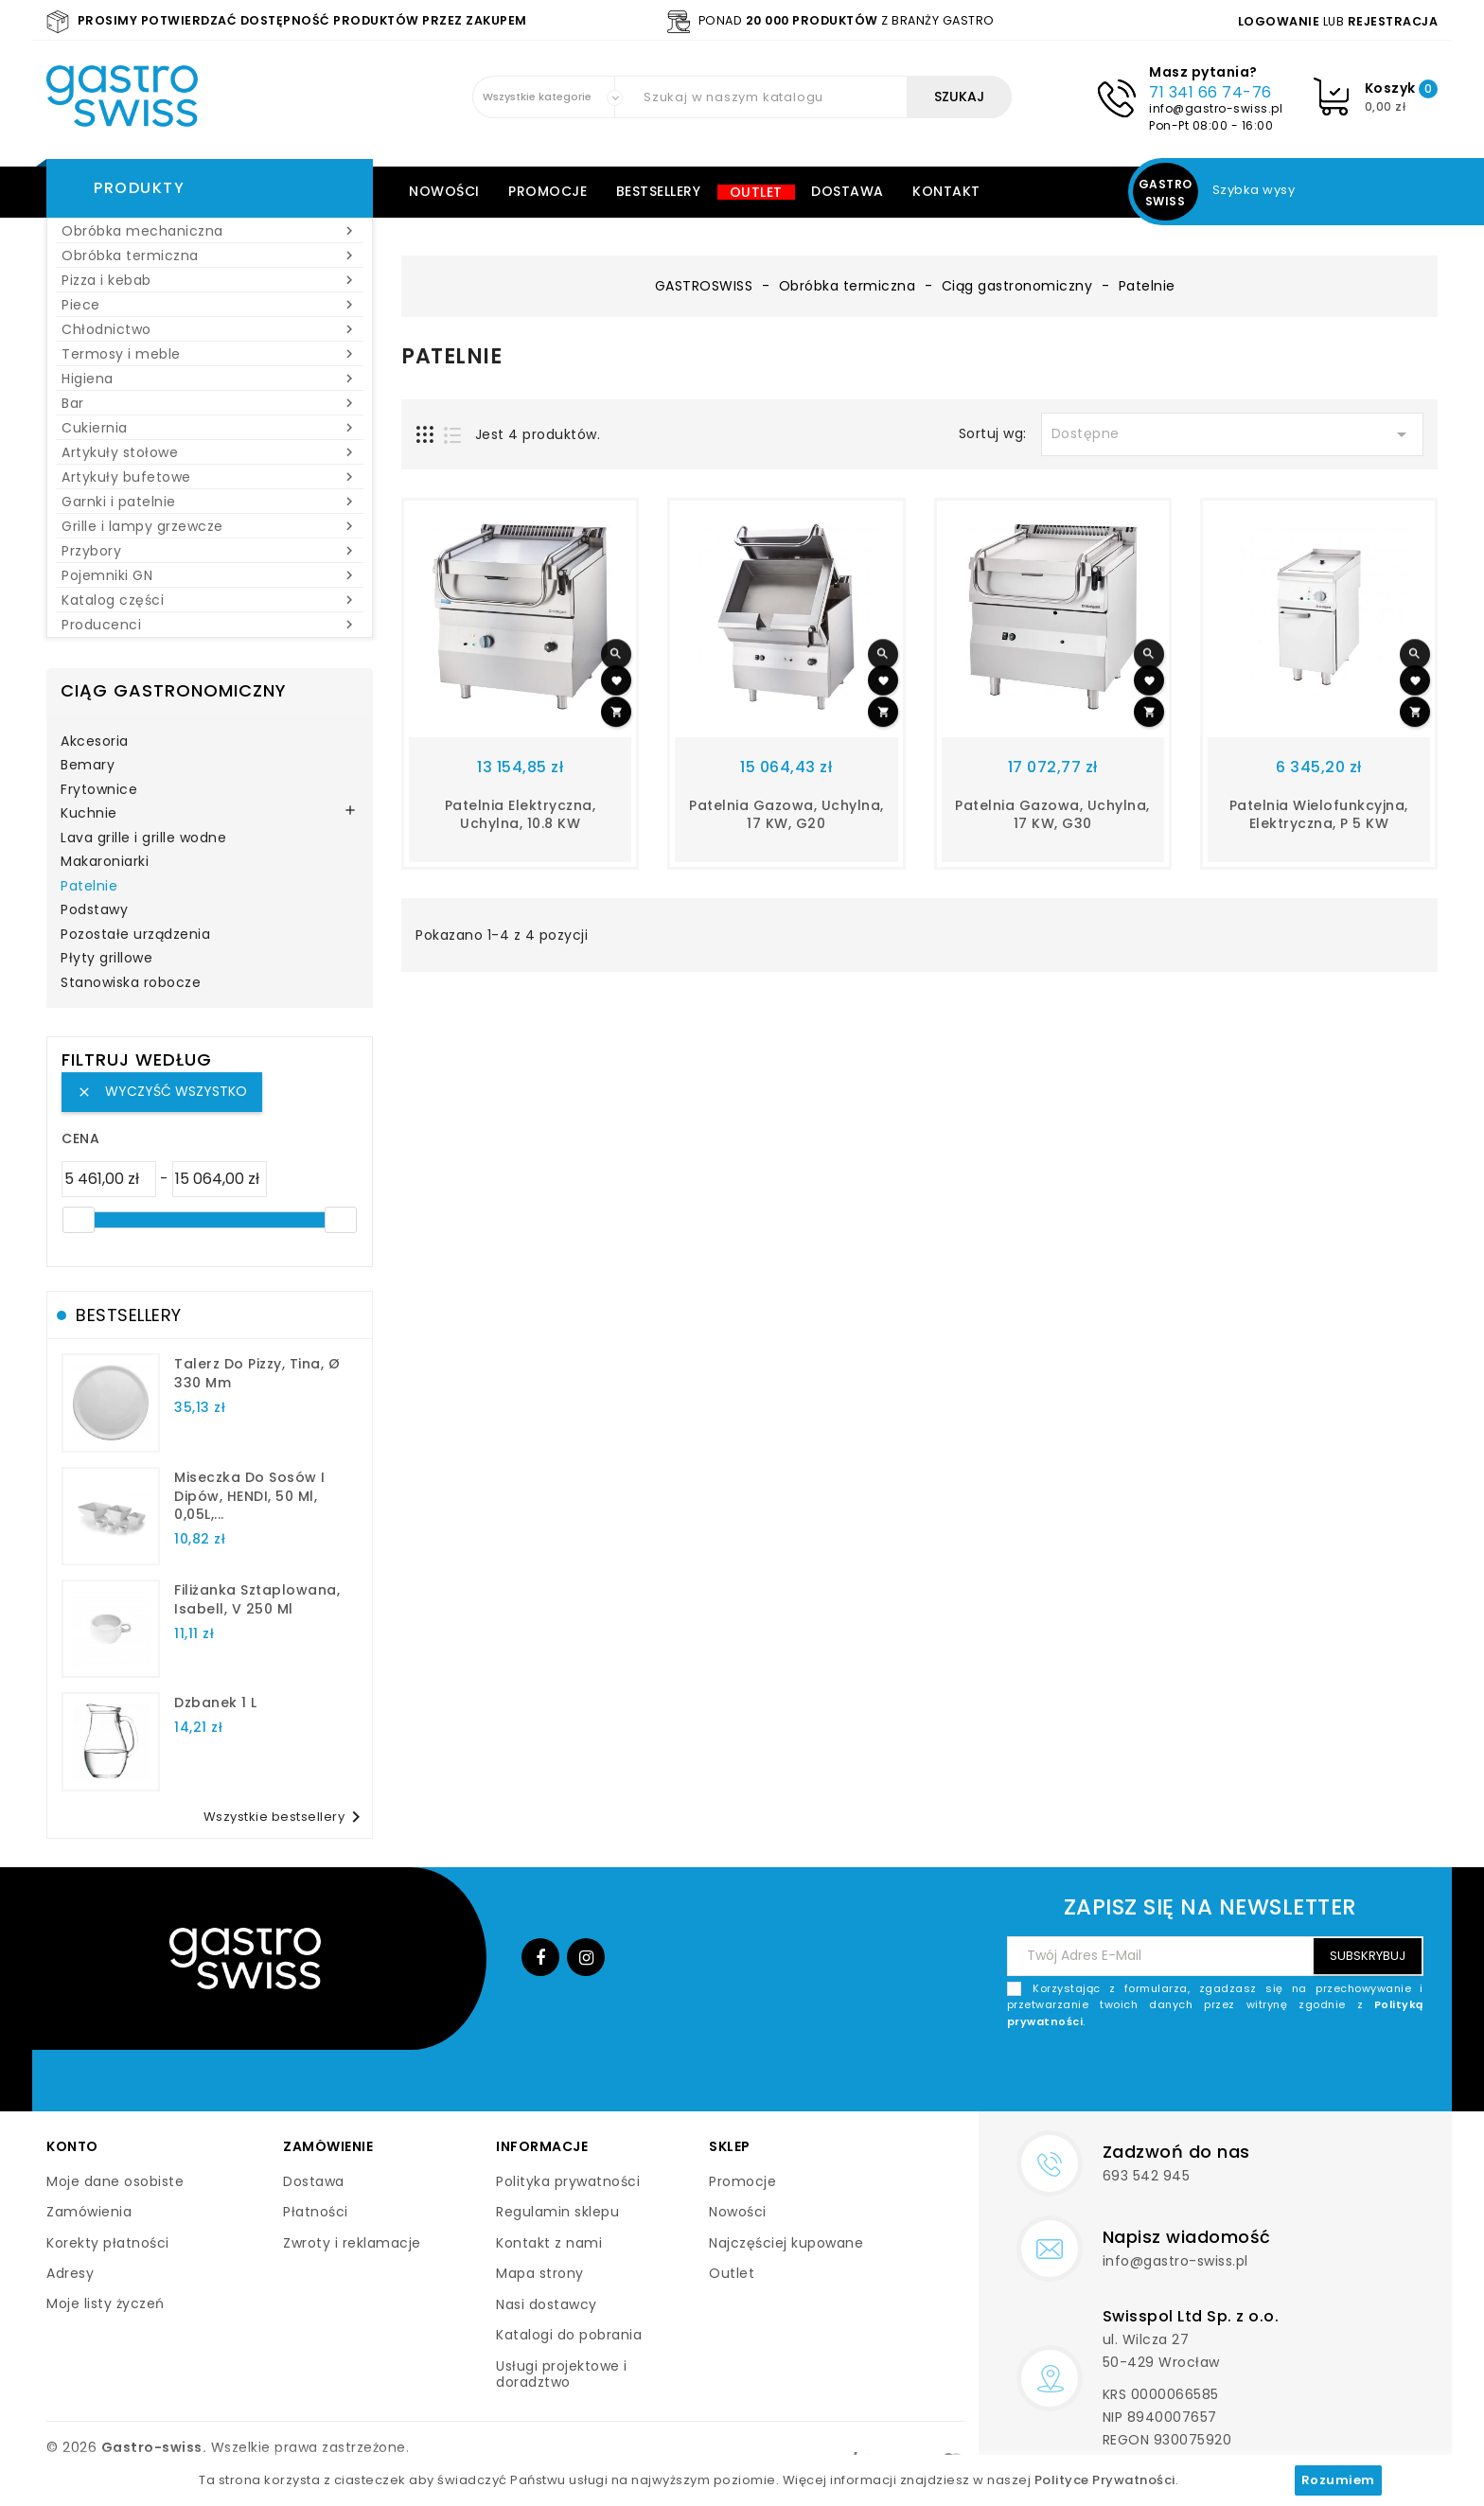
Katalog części (210, 600)
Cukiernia (210, 427)
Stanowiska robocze (131, 983)
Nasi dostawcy (546, 2304)
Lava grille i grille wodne (143, 838)
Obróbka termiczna (210, 255)
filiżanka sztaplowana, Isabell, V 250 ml (257, 1599)
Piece (210, 304)
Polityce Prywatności (1104, 2480)
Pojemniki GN (210, 575)
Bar (210, 403)
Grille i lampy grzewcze (210, 526)
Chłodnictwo (210, 329)
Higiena (210, 378)
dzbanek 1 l (215, 1702)
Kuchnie (89, 813)
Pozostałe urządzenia (135, 935)
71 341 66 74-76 (1210, 92)
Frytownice (99, 790)
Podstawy (94, 910)
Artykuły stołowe (210, 452)
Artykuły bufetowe (210, 477)
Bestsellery (658, 191)
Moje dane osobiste (115, 2181)
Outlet (756, 192)
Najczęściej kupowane (786, 2242)
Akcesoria (95, 741)
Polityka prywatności (568, 2181)
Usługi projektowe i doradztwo (561, 2374)
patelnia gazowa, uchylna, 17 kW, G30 (1052, 815)
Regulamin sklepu (557, 2211)
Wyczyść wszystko (162, 1091)
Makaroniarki (105, 862)
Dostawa (847, 191)
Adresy (70, 2273)
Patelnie (89, 886)
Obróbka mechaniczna (210, 230)
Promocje (547, 191)
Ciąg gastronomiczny (174, 690)
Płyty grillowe (106, 958)
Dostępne (1232, 434)
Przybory (210, 550)
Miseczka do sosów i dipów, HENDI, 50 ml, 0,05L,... (250, 1496)
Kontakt (946, 191)
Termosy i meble (210, 353)
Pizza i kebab (210, 280)
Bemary (88, 765)
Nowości (444, 191)
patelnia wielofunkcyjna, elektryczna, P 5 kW (1318, 815)
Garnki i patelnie (210, 501)
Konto (72, 2146)
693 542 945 (1147, 2175)
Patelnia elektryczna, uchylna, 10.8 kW (520, 815)
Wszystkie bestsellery (285, 1817)
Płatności (315, 2211)
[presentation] (1279, 2074)
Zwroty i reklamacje (352, 2242)
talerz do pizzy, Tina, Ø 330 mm (257, 1373)
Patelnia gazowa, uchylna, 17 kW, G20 (786, 815)
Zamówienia (89, 2211)
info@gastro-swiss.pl (1215, 108)
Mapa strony (540, 2273)
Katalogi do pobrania (569, 2334)
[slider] (78, 1220)
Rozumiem (1338, 2480)
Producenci (210, 624)
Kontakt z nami (549, 2242)
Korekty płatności (107, 2242)
